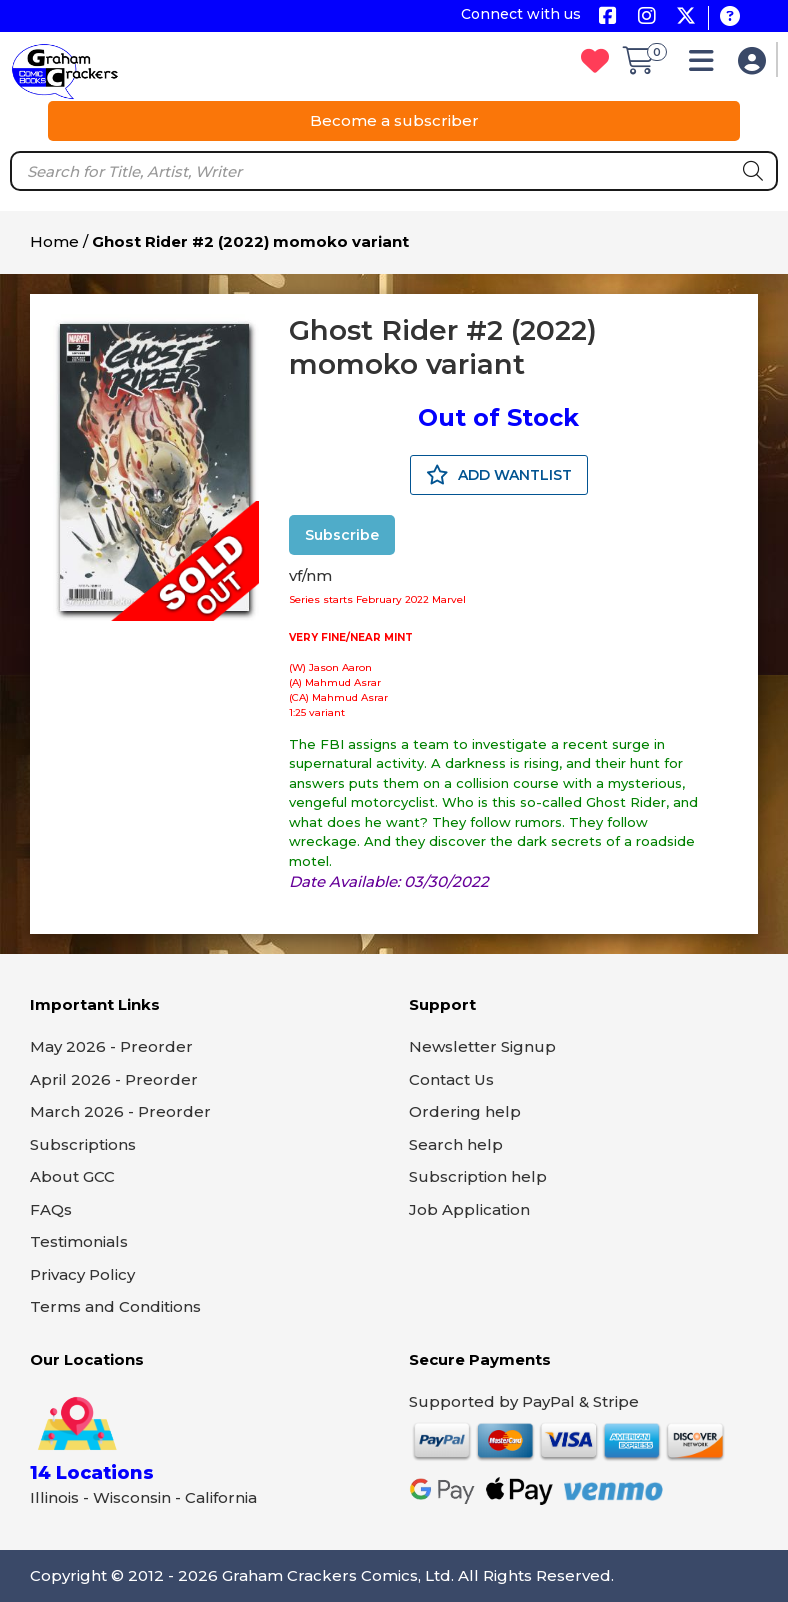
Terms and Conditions (115, 1306)
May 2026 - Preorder (111, 1046)
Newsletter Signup (482, 1046)
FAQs (51, 1209)
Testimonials (79, 1241)
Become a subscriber (394, 120)
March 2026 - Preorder (120, 1111)
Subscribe (342, 535)
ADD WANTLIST (499, 475)
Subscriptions (83, 1144)
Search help (456, 1144)
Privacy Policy (82, 1274)
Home (54, 241)
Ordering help (465, 1111)
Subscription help (478, 1176)
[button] (706, 65)
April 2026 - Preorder (114, 1079)
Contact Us (451, 1079)
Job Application (469, 1209)
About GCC (72, 1176)
